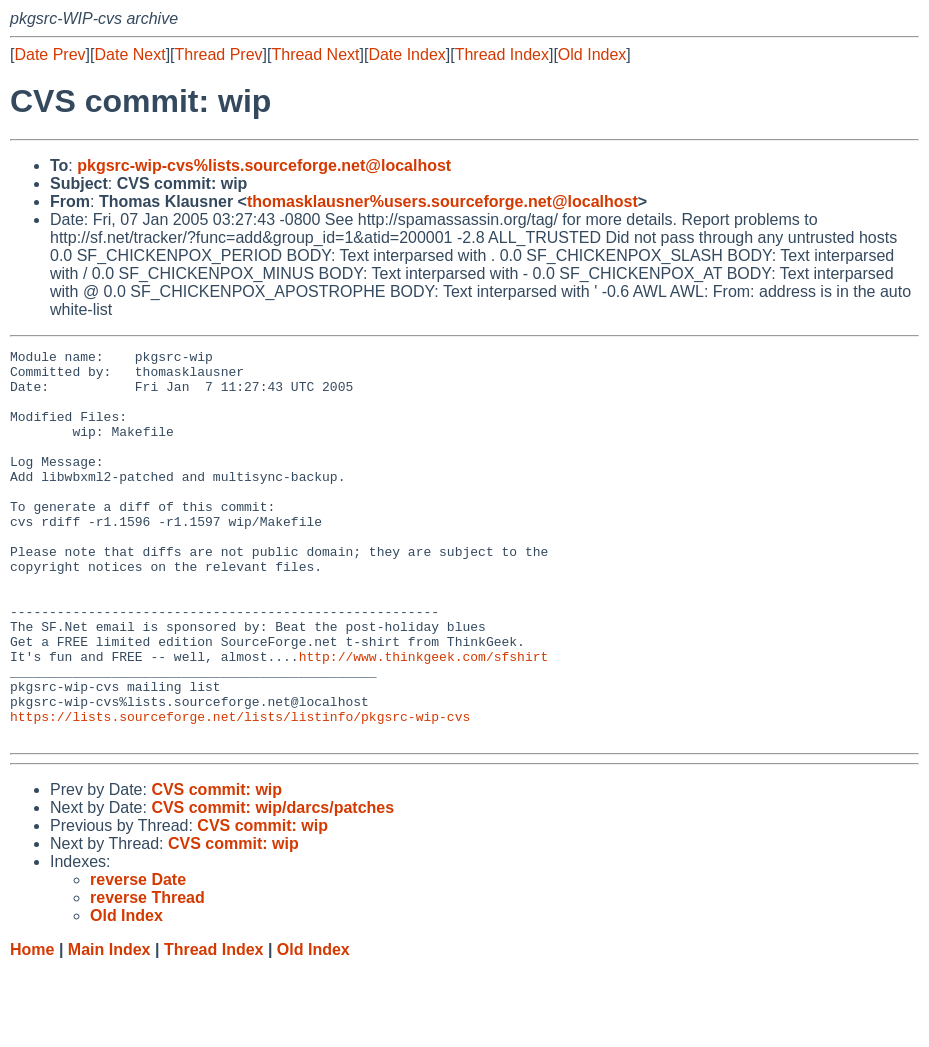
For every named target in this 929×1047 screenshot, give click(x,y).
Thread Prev (219, 54)
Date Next (129, 54)
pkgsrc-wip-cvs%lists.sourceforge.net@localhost (264, 165)
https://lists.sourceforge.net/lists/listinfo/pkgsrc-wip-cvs (240, 791)
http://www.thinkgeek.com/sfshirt (424, 719)
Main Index (109, 1027)
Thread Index (502, 54)
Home (32, 1027)
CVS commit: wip (216, 867)
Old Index (592, 54)
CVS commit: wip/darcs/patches (272, 885)
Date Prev (49, 54)
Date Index (406, 54)
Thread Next (315, 54)
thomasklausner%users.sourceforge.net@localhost (442, 201)
